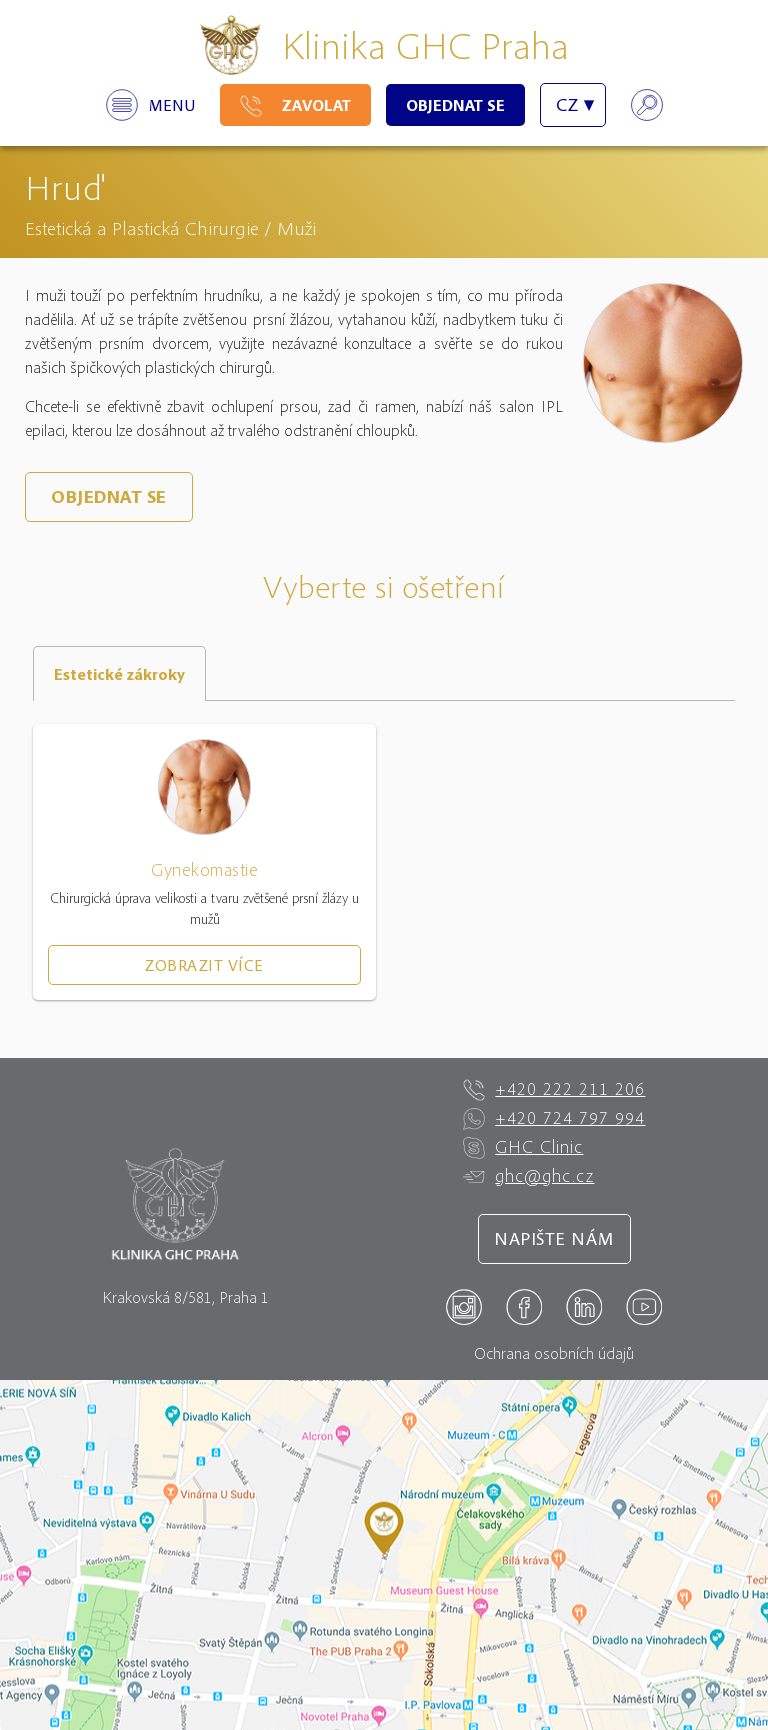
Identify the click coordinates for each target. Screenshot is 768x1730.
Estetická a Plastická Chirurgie (142, 227)
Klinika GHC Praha (425, 44)
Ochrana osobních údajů (554, 1353)
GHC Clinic (523, 1147)
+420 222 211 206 (554, 1089)
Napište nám (554, 1238)
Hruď (65, 186)
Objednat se (455, 105)
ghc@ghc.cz (528, 1176)
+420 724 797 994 (554, 1118)
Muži (296, 227)
